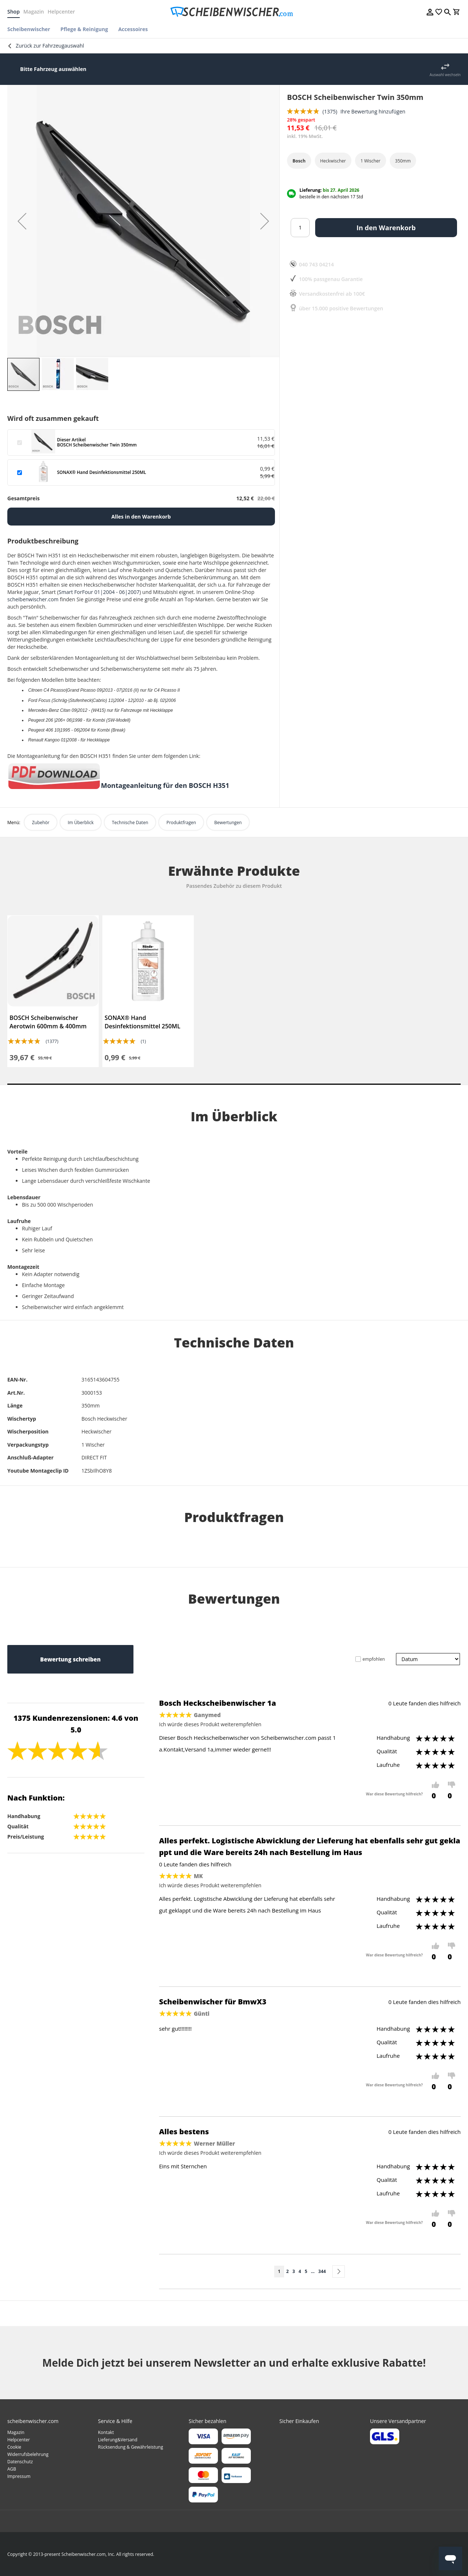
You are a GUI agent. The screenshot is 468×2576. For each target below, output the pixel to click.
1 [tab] (234, 1084)
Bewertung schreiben (70, 1659)
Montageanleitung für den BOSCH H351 (165, 785)
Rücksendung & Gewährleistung (130, 2447)
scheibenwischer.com (32, 599)
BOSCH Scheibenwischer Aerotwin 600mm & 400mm (48, 1022)
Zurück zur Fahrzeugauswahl (50, 45)
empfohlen (374, 1659)
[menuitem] (31, 29)
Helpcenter (61, 11)
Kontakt (106, 2432)
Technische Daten (130, 822)
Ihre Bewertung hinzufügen (372, 111)
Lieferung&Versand (117, 2440)
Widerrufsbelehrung (27, 2454)
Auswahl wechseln (445, 74)
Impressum (18, 2476)
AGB (11, 2469)
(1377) (52, 1041)
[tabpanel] (53, 991)
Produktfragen (181, 822)
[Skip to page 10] (312, 2271)
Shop (13, 11)
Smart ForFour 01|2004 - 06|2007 (98, 591)
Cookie (14, 2447)
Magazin (33, 11)
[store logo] (234, 12)
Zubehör (40, 822)
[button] (22, 221)
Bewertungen (228, 822)
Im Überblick (81, 822)
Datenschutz (20, 2462)
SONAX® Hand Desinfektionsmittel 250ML (142, 1022)
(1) (143, 1041)
